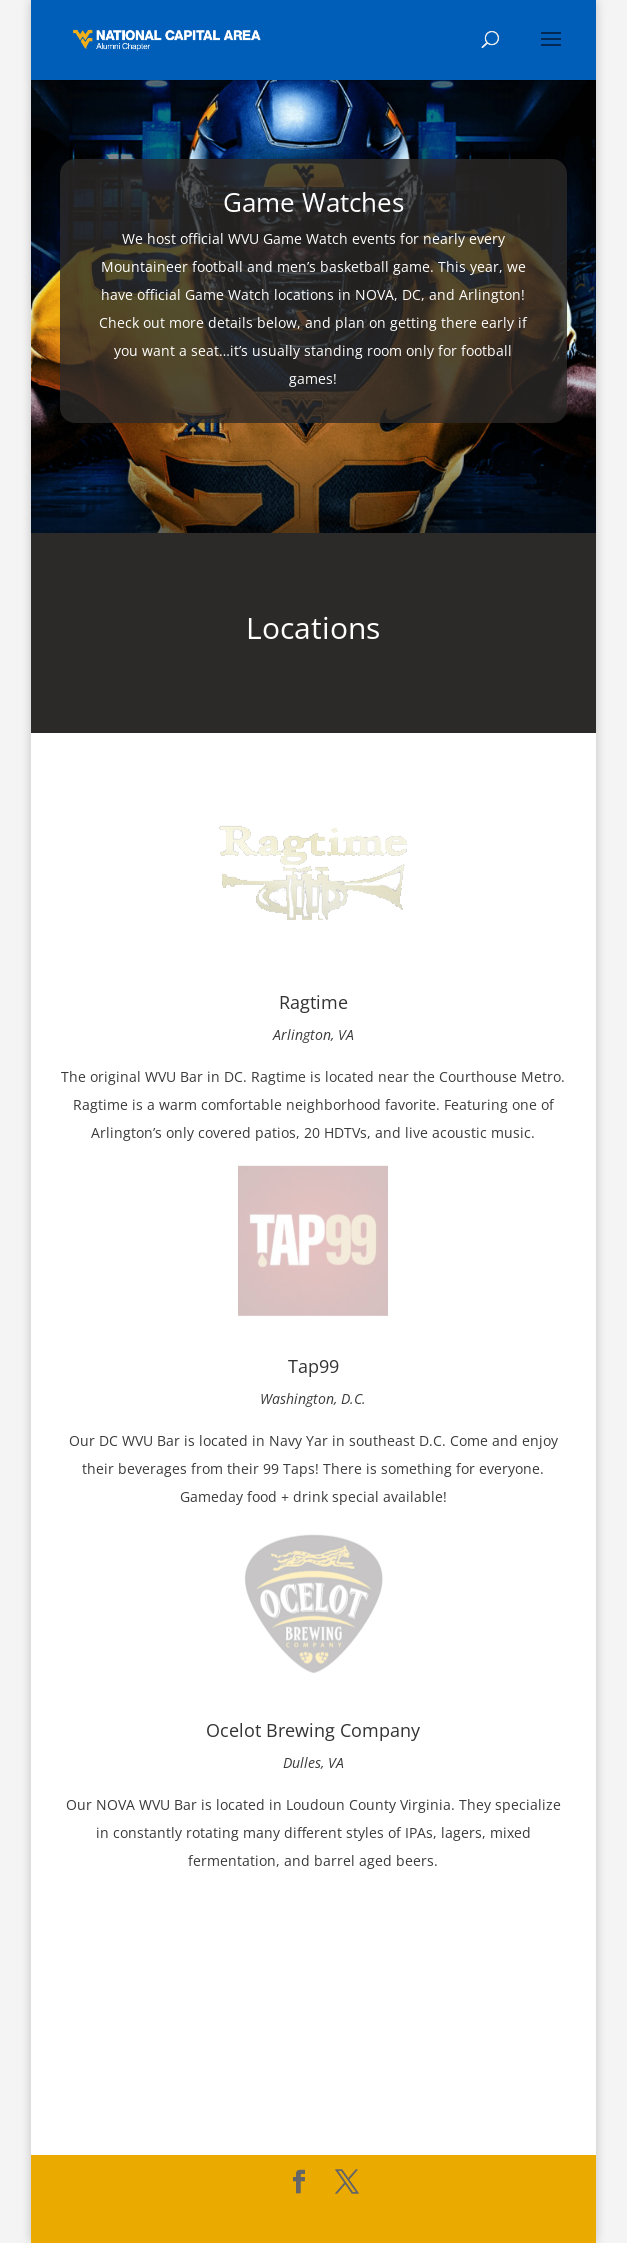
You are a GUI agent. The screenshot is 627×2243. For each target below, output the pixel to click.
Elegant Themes (270, 2215)
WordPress (460, 2215)
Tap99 (313, 1366)
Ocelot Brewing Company (313, 1730)
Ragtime (313, 1002)
